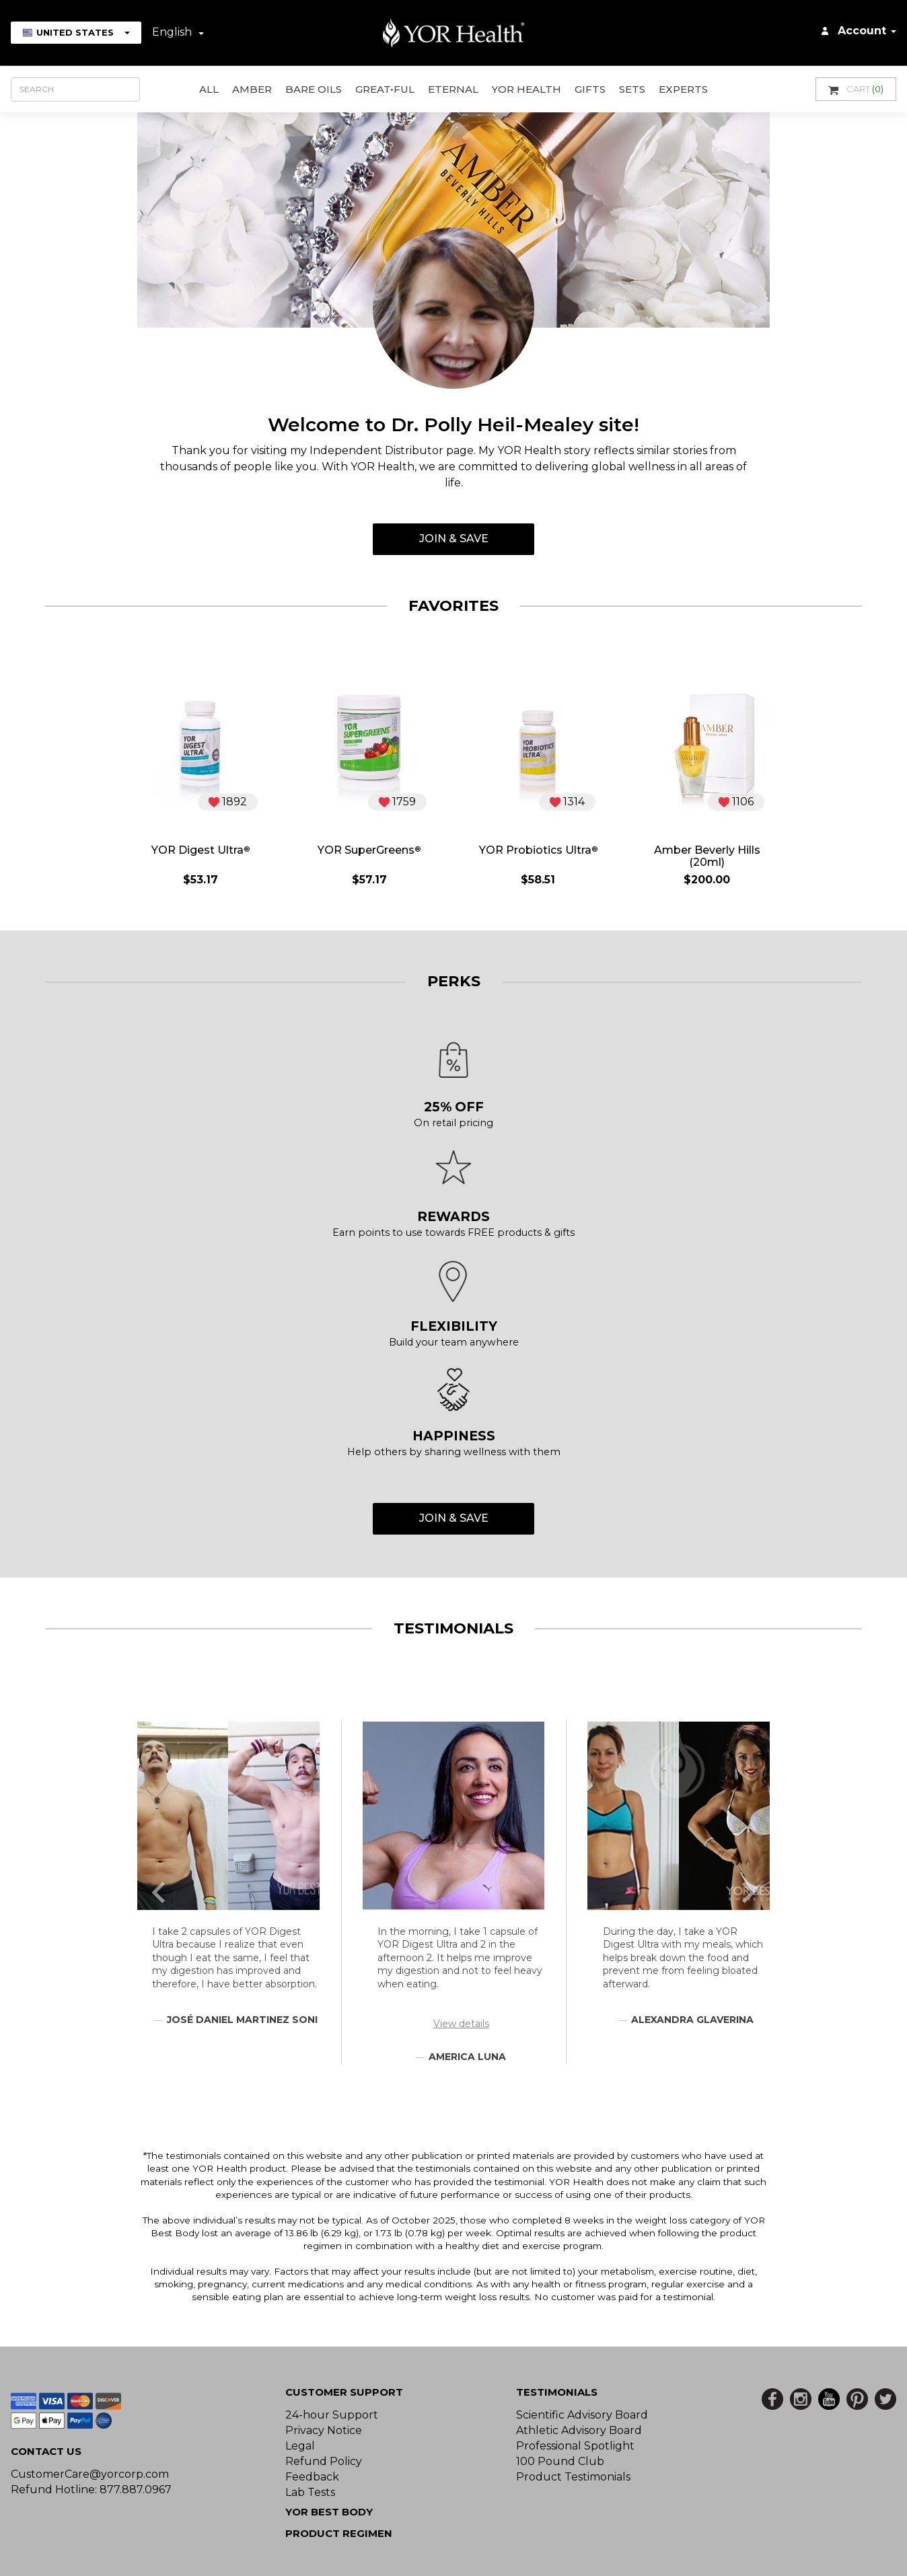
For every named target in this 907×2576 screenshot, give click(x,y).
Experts (683, 89)
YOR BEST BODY (329, 2511)
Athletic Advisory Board (579, 2430)
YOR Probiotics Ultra (538, 850)
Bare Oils (313, 89)
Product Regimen (338, 2533)
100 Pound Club (560, 2461)
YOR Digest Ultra (200, 850)
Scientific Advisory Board (582, 2414)
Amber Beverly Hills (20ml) (707, 856)
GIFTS (590, 89)
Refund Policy (323, 2461)
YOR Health (526, 89)
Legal (300, 2445)
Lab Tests (310, 2492)
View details (461, 2023)
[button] (158, 1892)
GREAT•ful (384, 89)
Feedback (312, 2476)
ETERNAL (453, 89)
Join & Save (453, 538)
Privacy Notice (323, 2430)
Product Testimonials (573, 2476)
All (209, 89)
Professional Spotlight (575, 2445)
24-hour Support (331, 2414)
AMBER (252, 89)
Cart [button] (855, 89)
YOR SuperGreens (369, 850)
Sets (632, 89)
